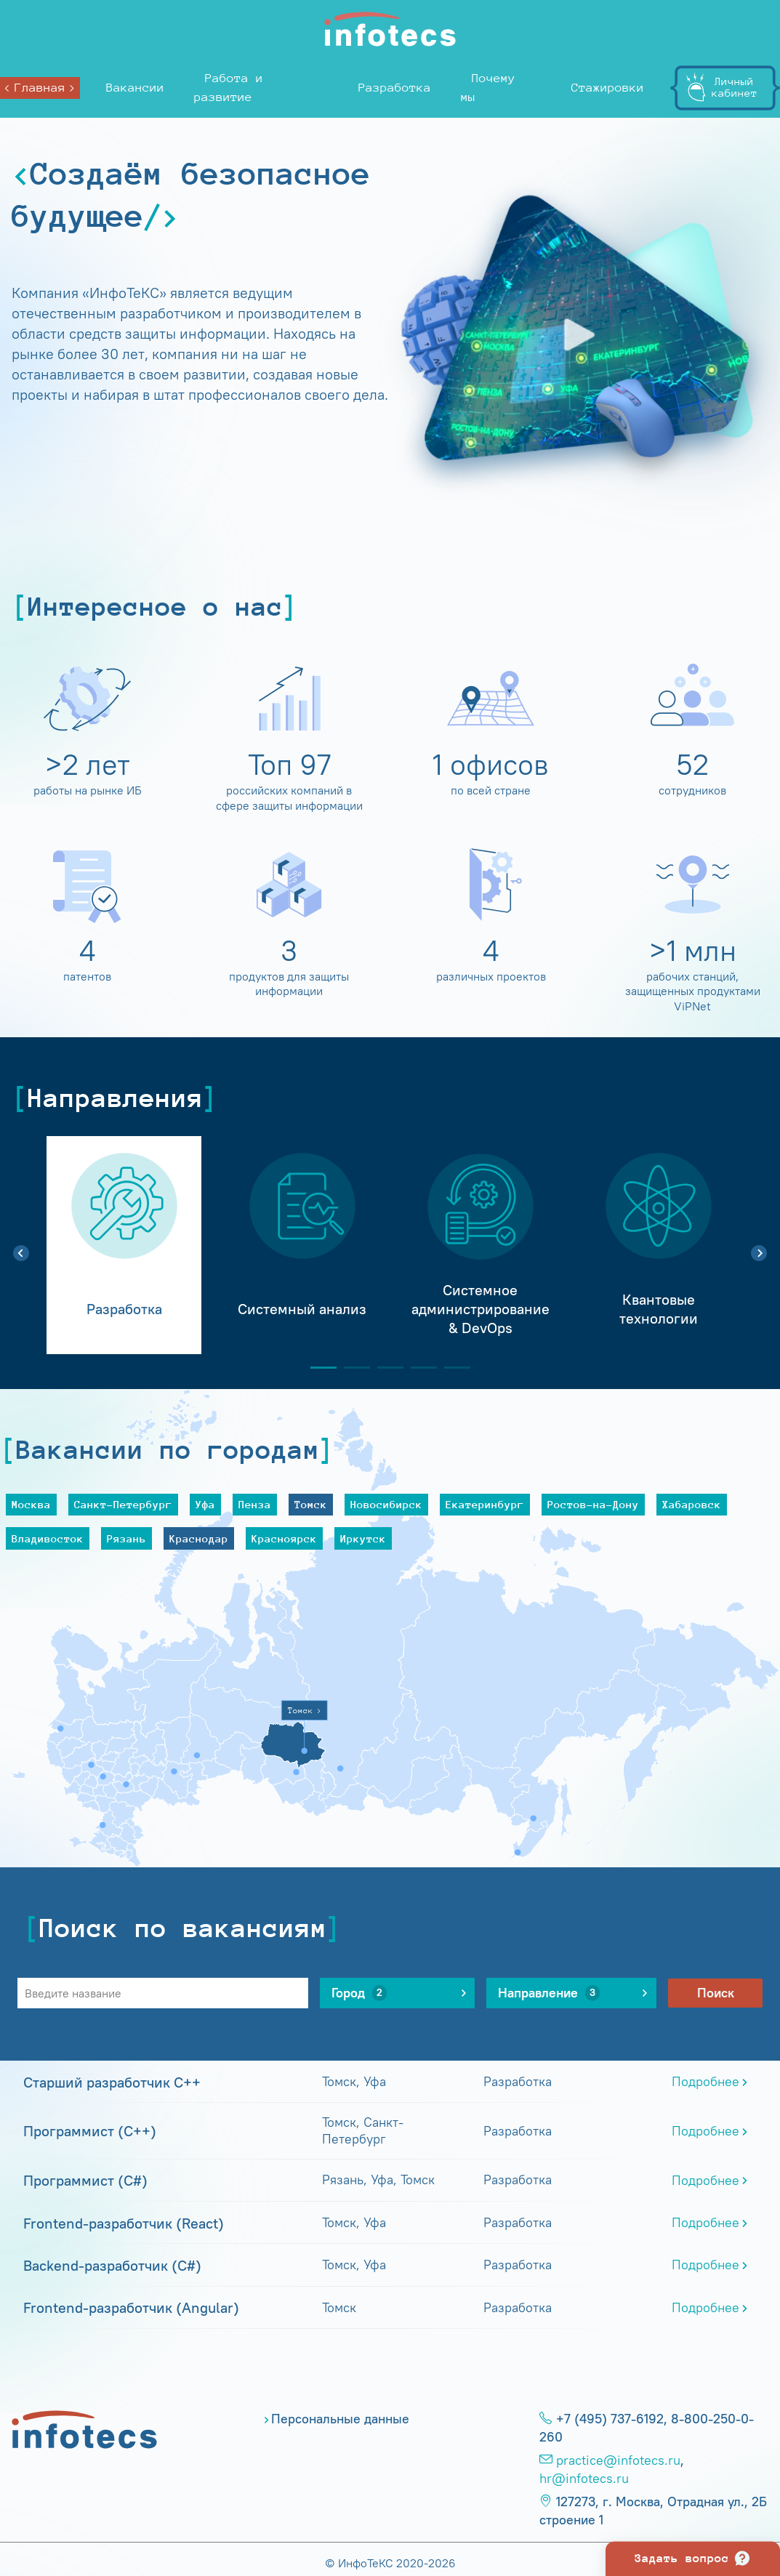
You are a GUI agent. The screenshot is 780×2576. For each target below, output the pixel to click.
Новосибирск (386, 1504)
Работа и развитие (228, 87)
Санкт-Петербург (123, 1504)
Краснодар (198, 1538)
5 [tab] (451, 1368)
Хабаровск (691, 1504)
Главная (40, 87)
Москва (31, 1504)
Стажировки (607, 87)
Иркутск (363, 1538)
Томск (310, 1504)
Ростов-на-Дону (593, 1504)
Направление (549, 1993)
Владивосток (48, 1538)
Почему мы (488, 87)
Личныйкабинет (734, 87)
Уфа (205, 1504)
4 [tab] (418, 1368)
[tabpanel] (124, 1245)
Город (359, 1993)
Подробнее (705, 2082)
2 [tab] (351, 1368)
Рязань (126, 1538)
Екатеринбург (485, 1504)
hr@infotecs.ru (584, 2479)
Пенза (254, 1504)
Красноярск (284, 1538)
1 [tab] (317, 1368)
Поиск (715, 1993)
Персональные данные (340, 2419)
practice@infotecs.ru (618, 2460)
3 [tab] (384, 1368)
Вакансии (135, 87)
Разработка (394, 87)
